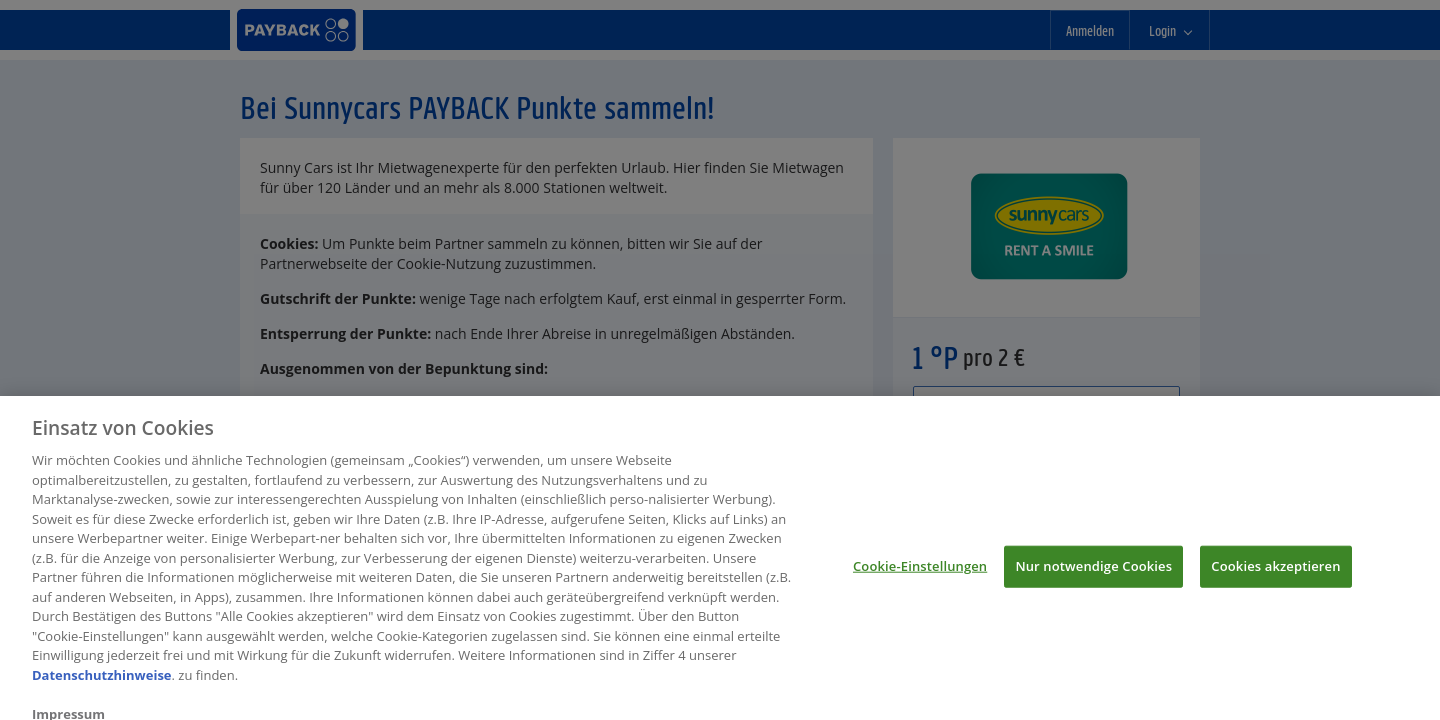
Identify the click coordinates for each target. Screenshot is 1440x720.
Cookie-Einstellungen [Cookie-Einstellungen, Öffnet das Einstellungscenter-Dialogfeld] (920, 576)
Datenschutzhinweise (102, 685)
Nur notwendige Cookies (1093, 576)
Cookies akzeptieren (1275, 576)
